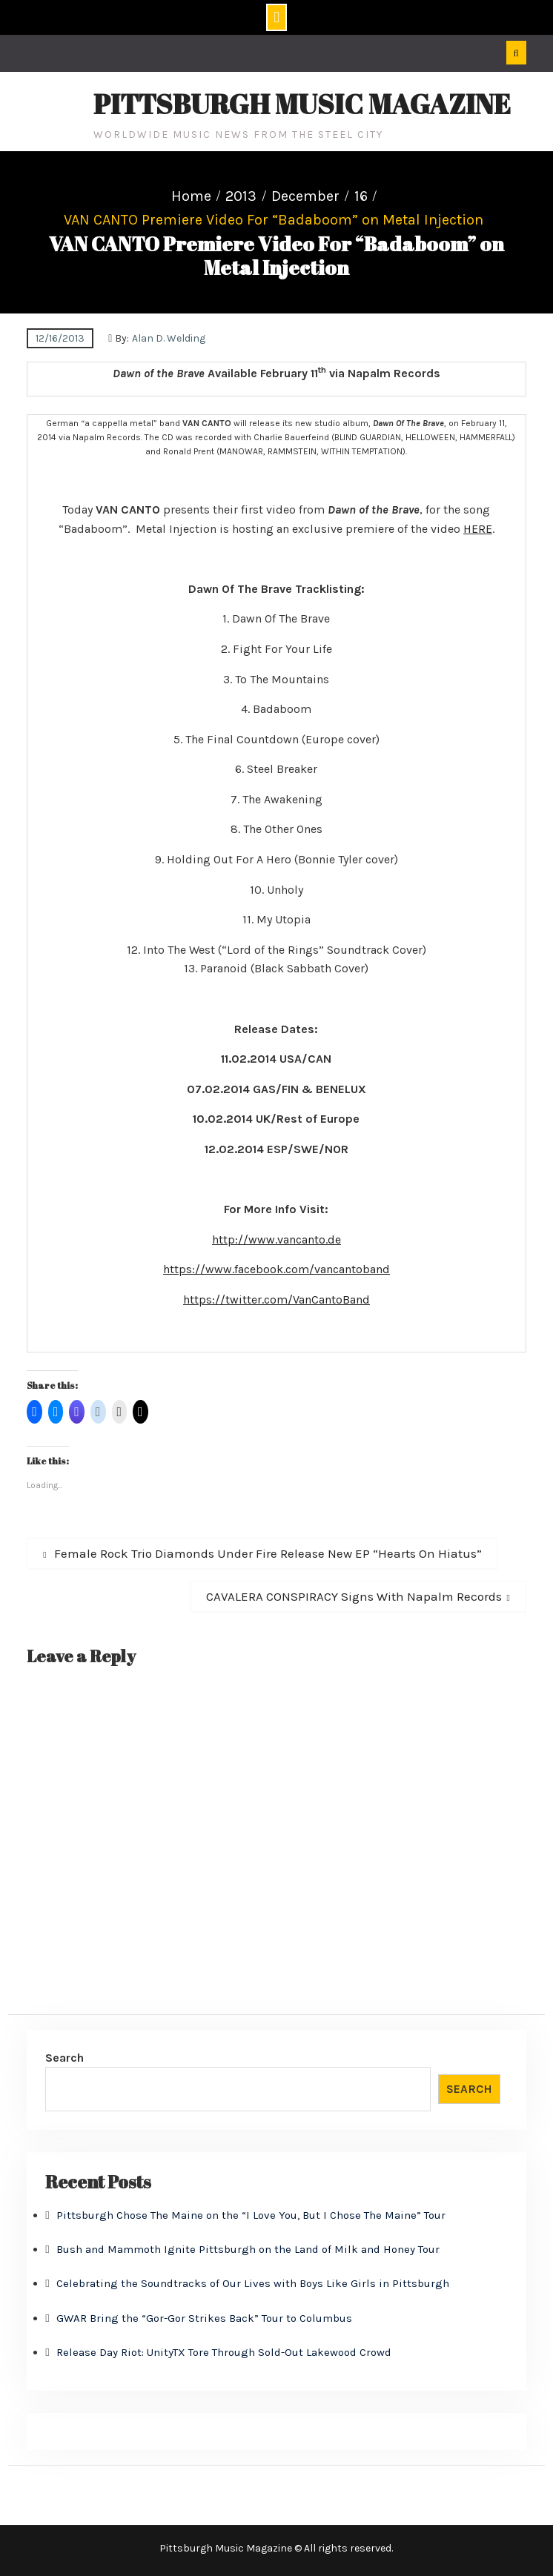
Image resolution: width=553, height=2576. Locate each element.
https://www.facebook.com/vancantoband (276, 1269)
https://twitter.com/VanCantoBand (276, 1299)
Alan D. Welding (168, 338)
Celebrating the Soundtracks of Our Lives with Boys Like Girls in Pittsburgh (252, 2283)
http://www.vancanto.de (276, 1239)
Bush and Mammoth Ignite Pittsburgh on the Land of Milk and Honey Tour (248, 2249)
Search (64, 2058)
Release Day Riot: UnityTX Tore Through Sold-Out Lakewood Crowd (223, 2352)
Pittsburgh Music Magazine (302, 103)
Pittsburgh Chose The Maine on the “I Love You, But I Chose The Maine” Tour (251, 2215)
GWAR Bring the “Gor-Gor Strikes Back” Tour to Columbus (204, 2318)
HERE (477, 529)
